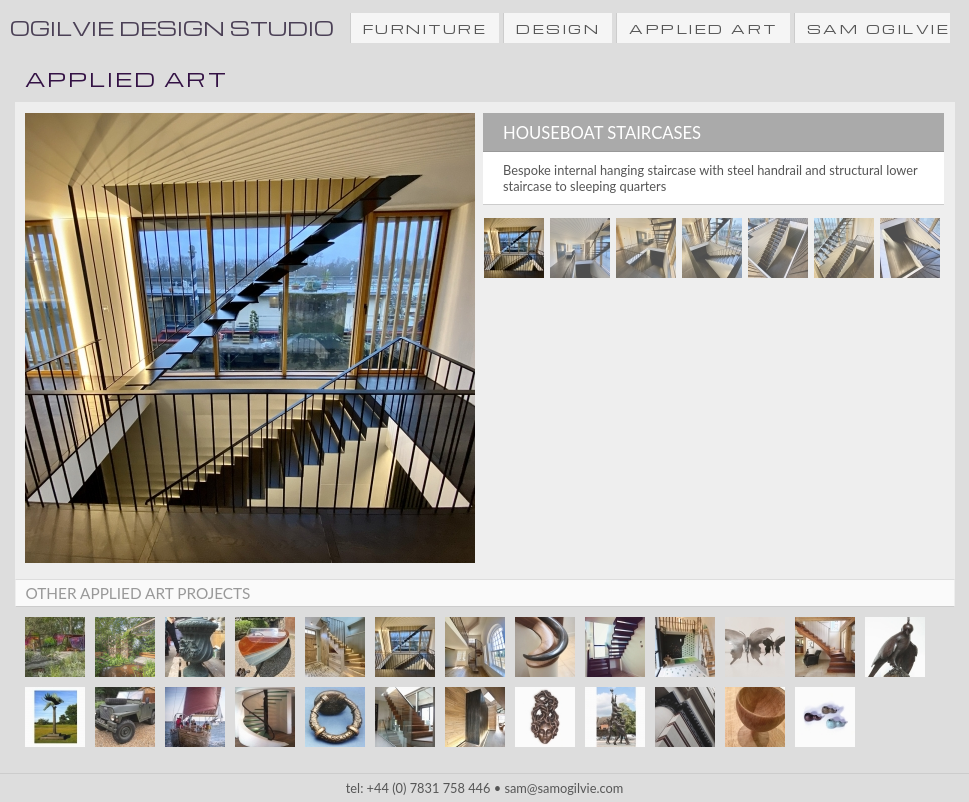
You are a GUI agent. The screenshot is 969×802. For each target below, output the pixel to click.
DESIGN (558, 28)
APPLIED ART (703, 28)
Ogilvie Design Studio (172, 27)
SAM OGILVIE (879, 28)
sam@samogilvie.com (563, 788)
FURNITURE (425, 28)
